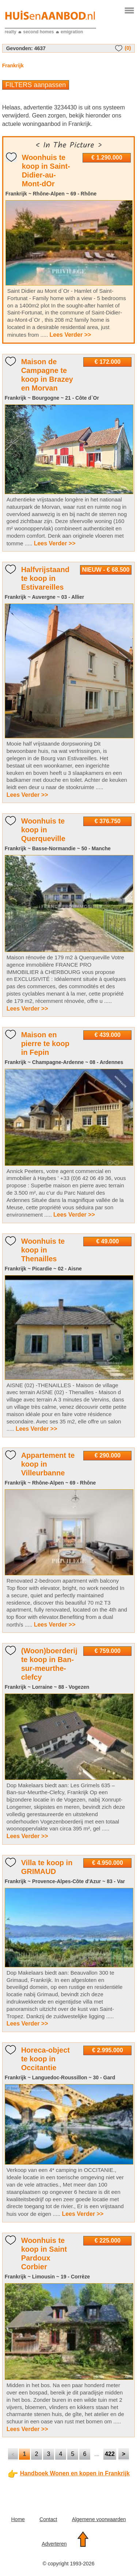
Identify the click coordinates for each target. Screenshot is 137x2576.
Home (17, 2519)
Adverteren (54, 2544)
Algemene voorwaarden (99, 2519)
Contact (48, 2519)
